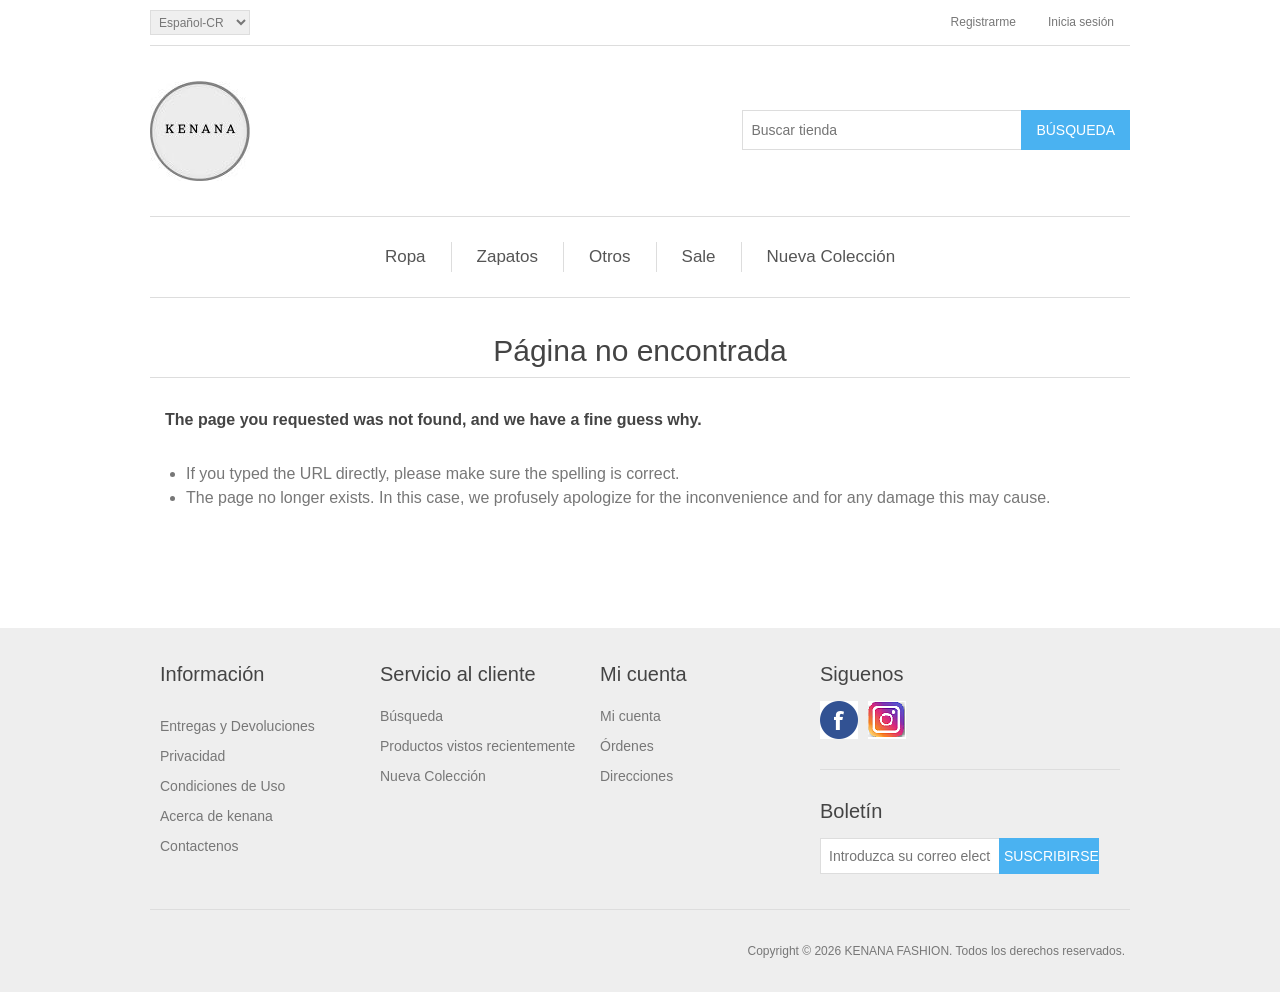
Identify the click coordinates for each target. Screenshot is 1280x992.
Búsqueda (411, 716)
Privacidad (192, 756)
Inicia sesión (1081, 22)
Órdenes (627, 746)
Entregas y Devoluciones (237, 726)
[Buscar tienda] (882, 130)
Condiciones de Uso (222, 786)
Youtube (887, 720)
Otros (610, 256)
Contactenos (199, 846)
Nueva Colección (831, 256)
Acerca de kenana (216, 816)
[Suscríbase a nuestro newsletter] (910, 856)
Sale (699, 256)
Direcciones (636, 776)
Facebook (839, 720)
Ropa (405, 256)
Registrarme (983, 22)
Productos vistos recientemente (477, 746)
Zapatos (507, 256)
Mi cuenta (630, 716)
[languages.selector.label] (200, 22)
